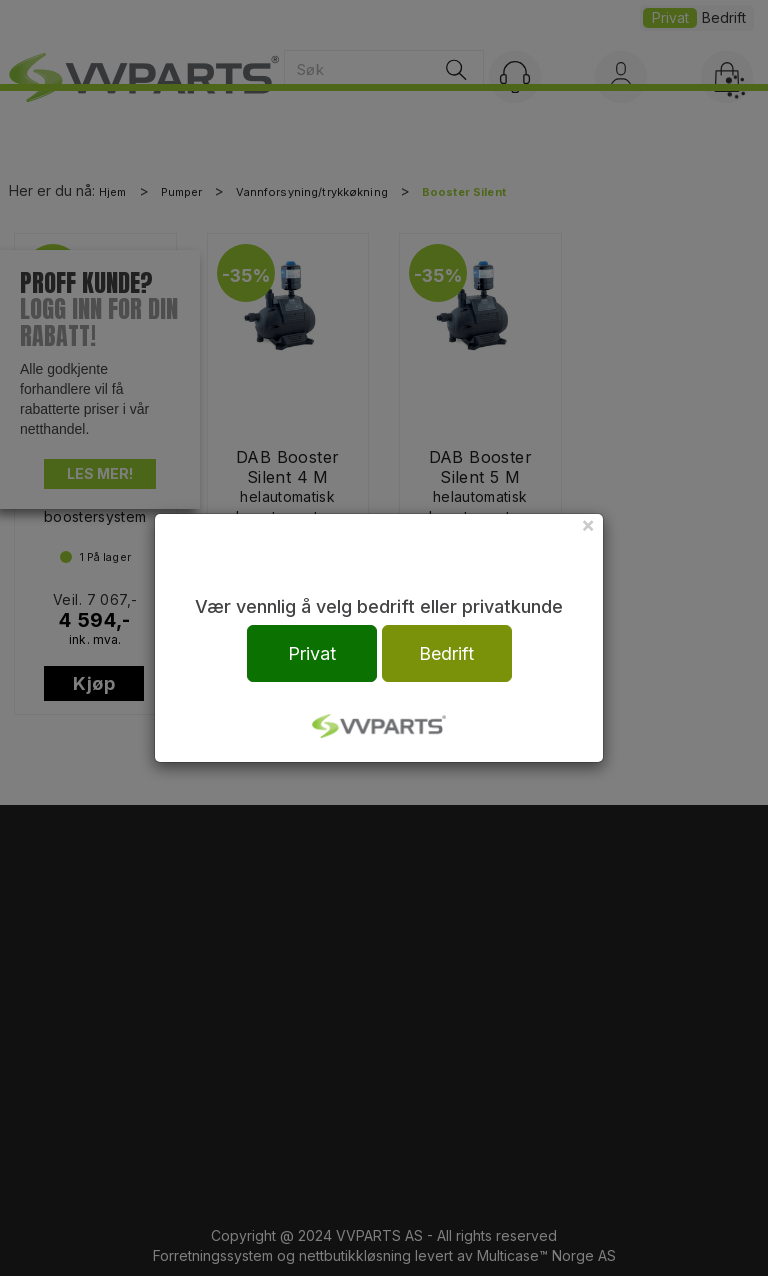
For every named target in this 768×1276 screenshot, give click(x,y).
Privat (312, 653)
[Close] (588, 524)
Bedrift (446, 653)
